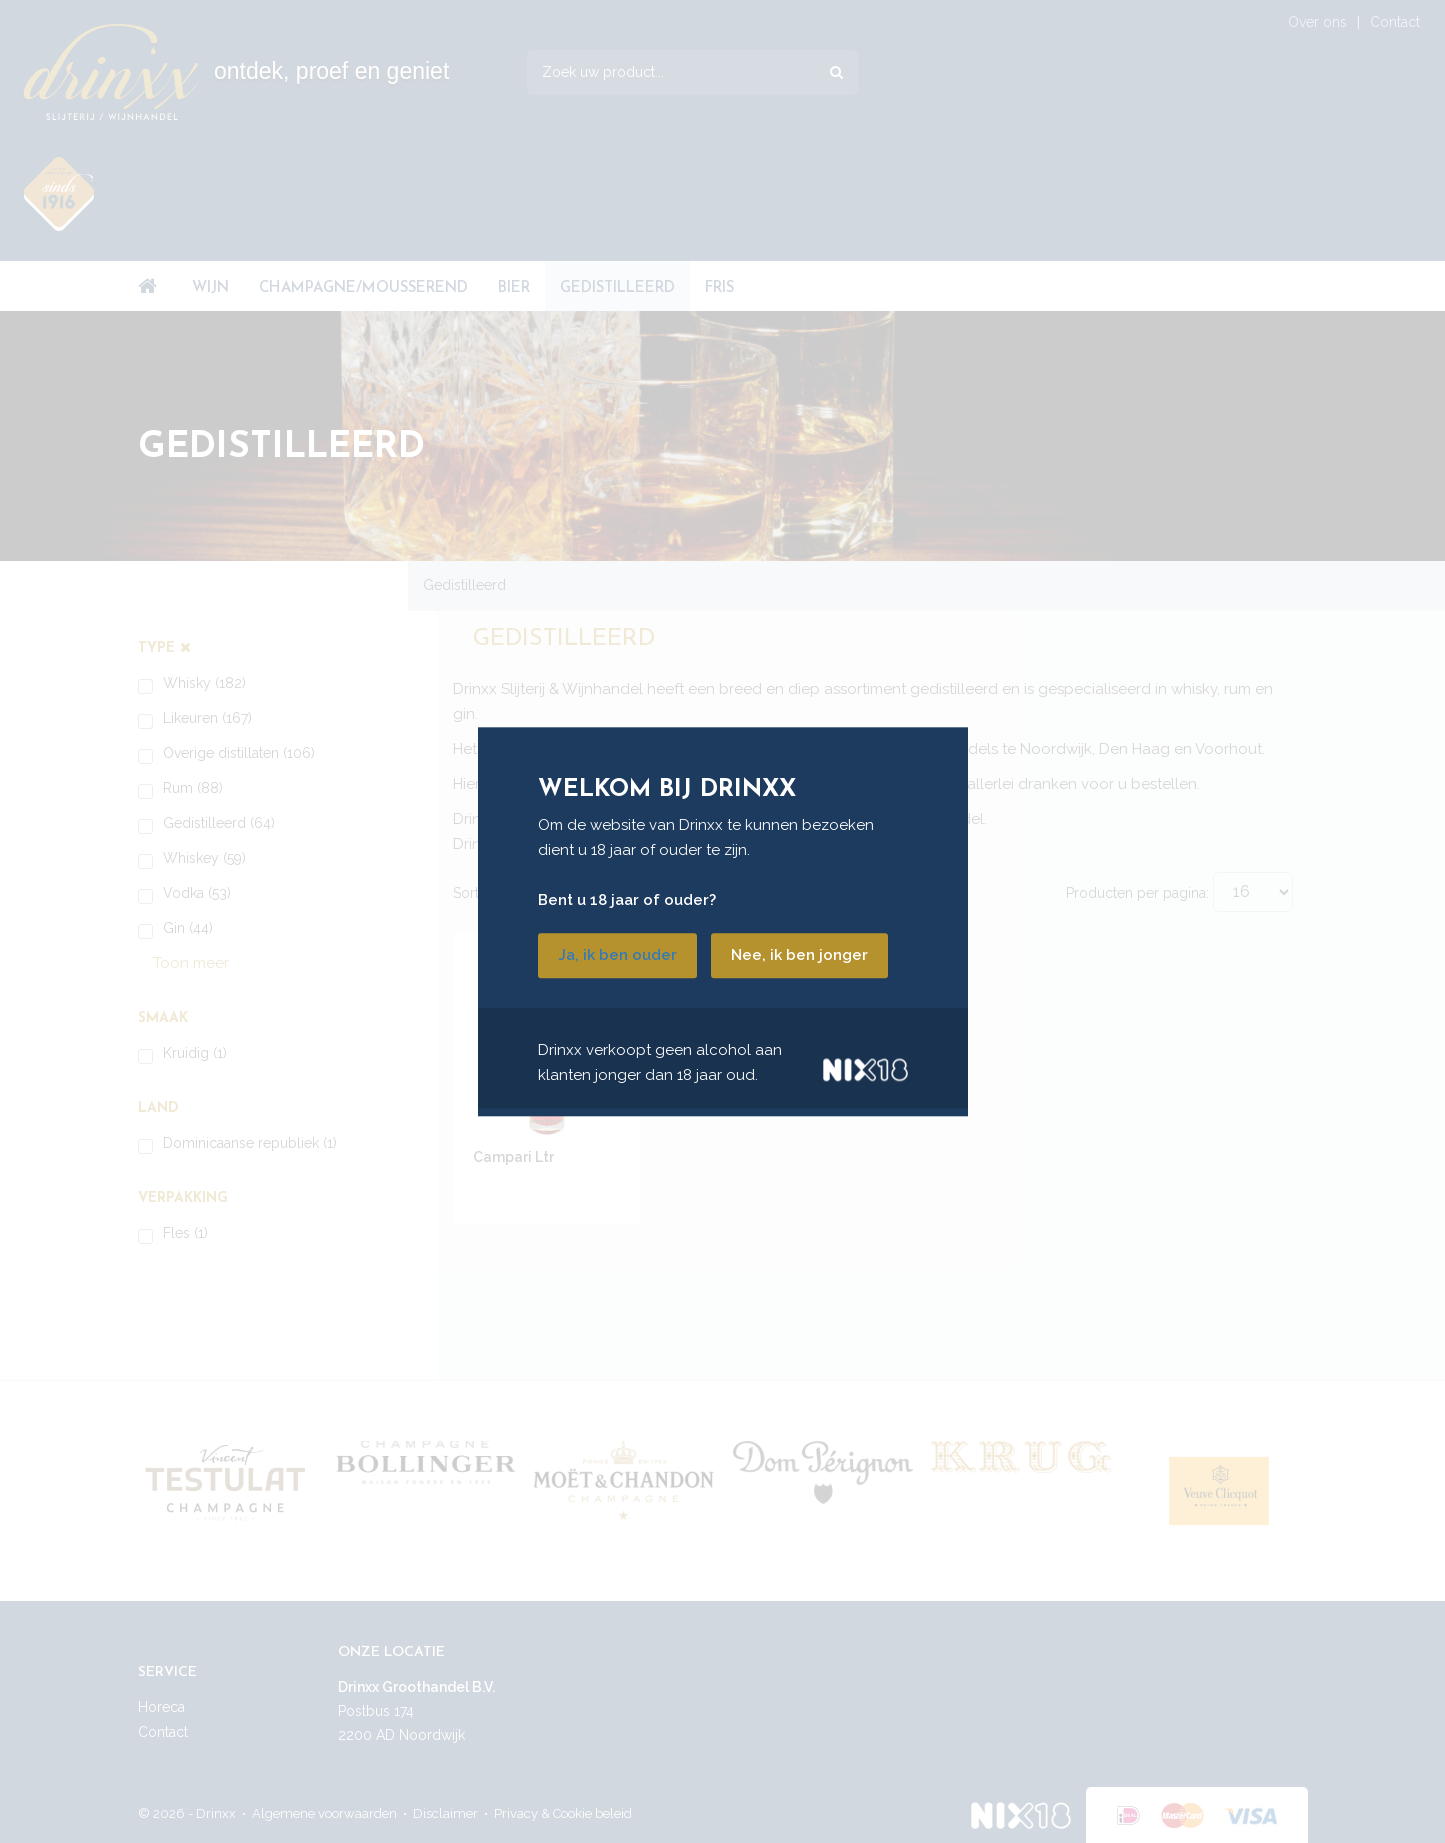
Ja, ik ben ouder (617, 955)
